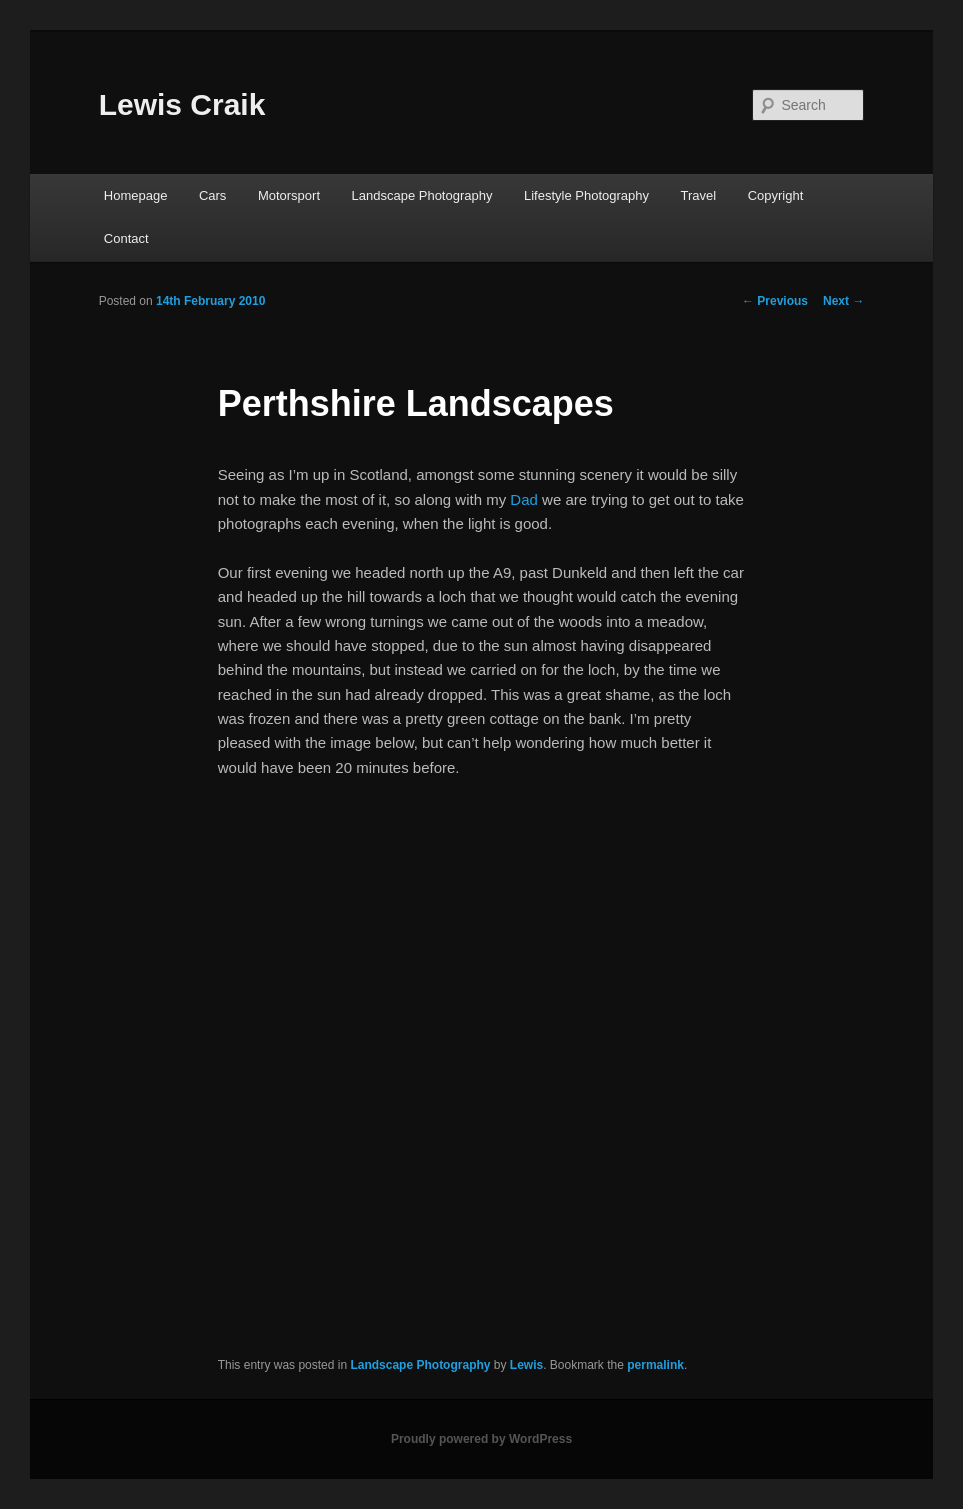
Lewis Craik (182, 104)
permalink (655, 1365)
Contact (126, 238)
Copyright (776, 195)
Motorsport (289, 195)
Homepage (136, 195)
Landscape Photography (422, 195)
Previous (775, 301)
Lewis (526, 1365)
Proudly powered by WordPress (481, 1439)
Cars (212, 195)
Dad (524, 499)
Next (843, 301)
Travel (699, 195)
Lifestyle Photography (586, 195)
